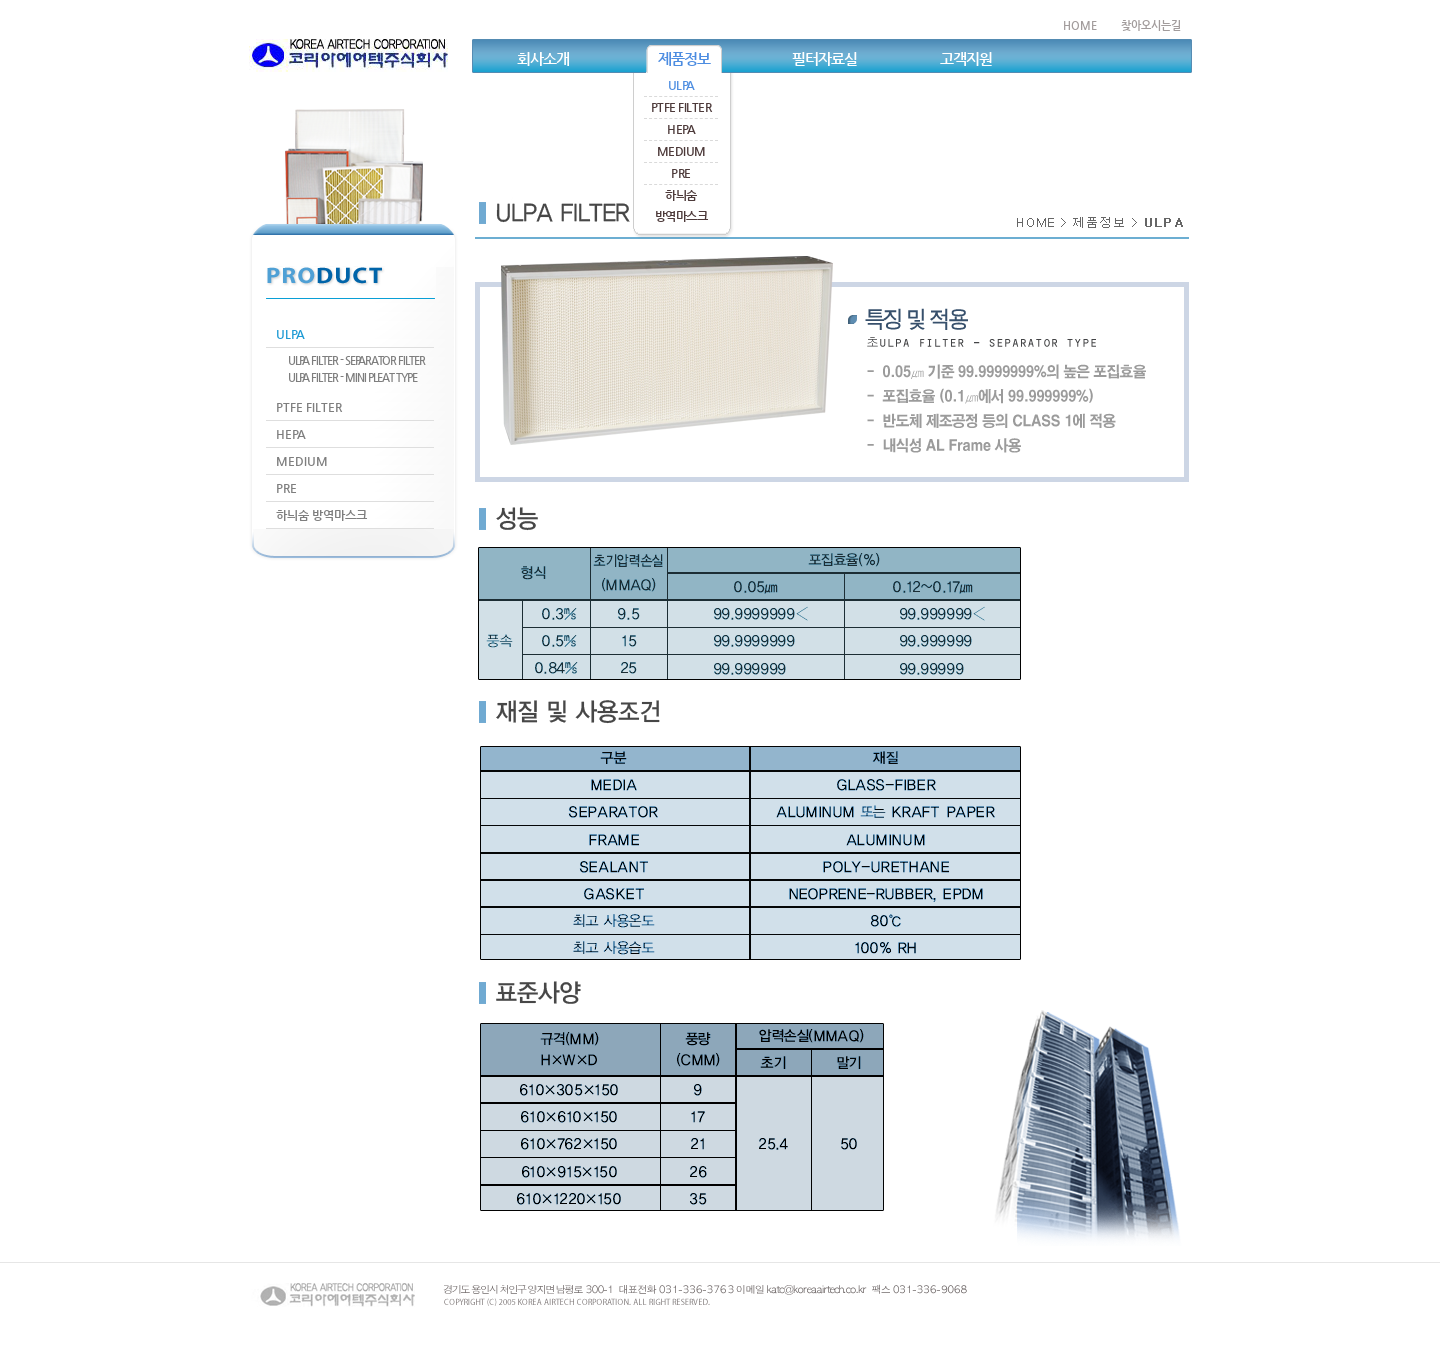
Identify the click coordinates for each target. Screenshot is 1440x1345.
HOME (1080, 25)
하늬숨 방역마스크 (321, 515)
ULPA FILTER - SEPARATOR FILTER (356, 360)
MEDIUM (681, 151)
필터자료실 (824, 58)
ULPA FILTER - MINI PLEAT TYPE (352, 377)
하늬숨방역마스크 (681, 205)
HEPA (681, 129)
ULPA (681, 85)
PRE (681, 173)
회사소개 (543, 58)
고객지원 (966, 58)
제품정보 (684, 58)
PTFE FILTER (681, 107)
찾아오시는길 (1151, 25)
